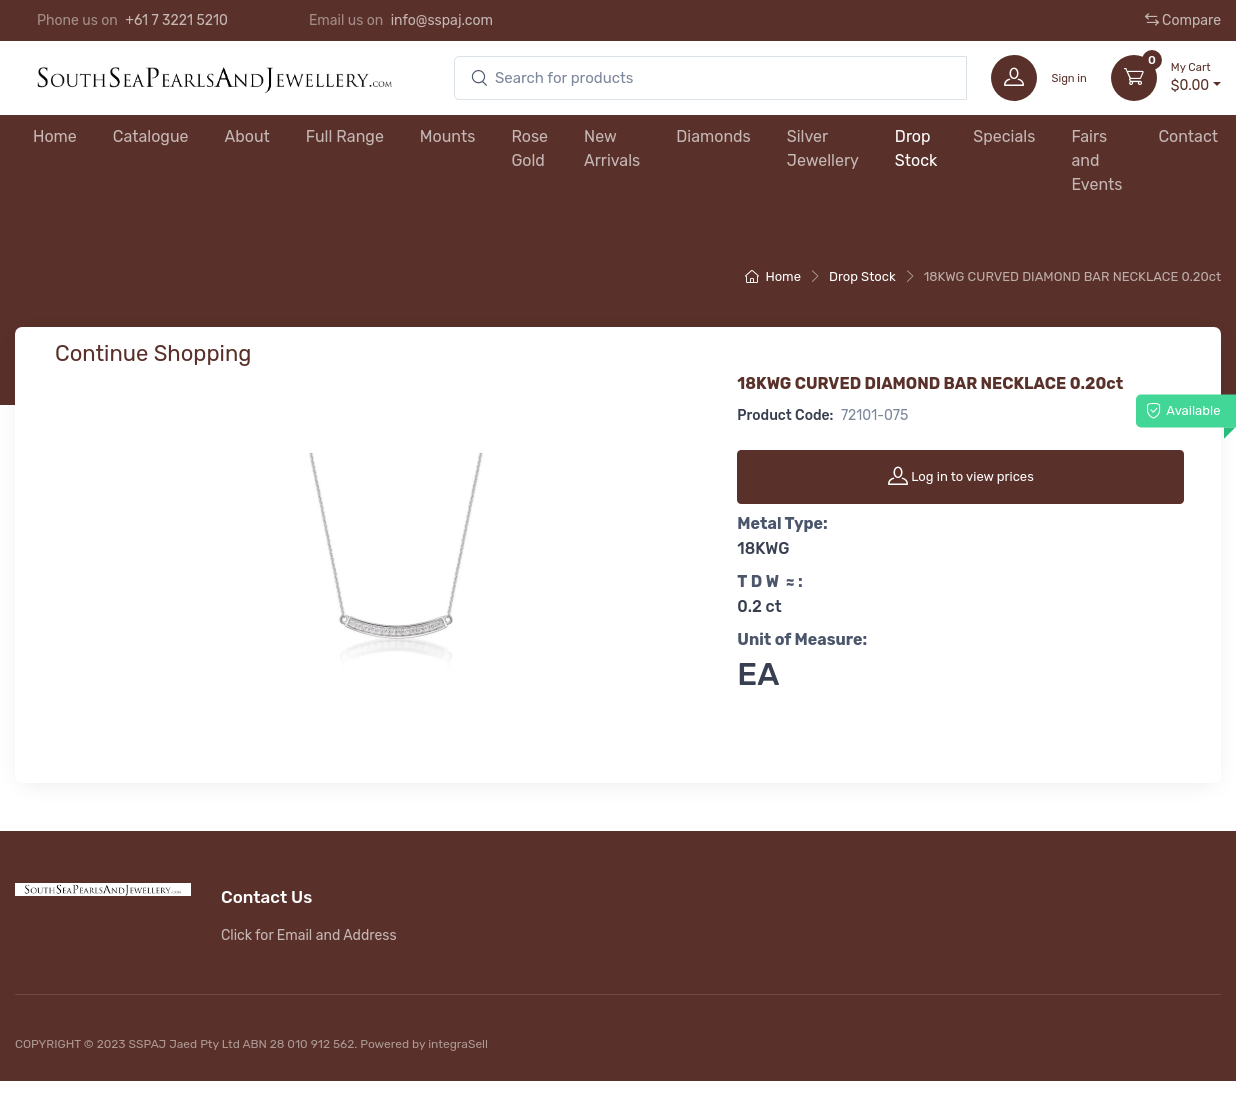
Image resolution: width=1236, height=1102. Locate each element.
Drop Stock (916, 148)
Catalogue (151, 136)
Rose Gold (529, 148)
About (247, 136)
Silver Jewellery (823, 148)
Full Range (345, 136)
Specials (1004, 136)
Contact (1188, 136)
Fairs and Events (1096, 160)
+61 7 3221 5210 (176, 20)
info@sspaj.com (442, 20)
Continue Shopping (153, 353)
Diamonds (713, 136)
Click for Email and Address (309, 935)
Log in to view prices (961, 476)
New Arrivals (612, 148)
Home (55, 136)
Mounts (448, 136)
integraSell (458, 1044)
